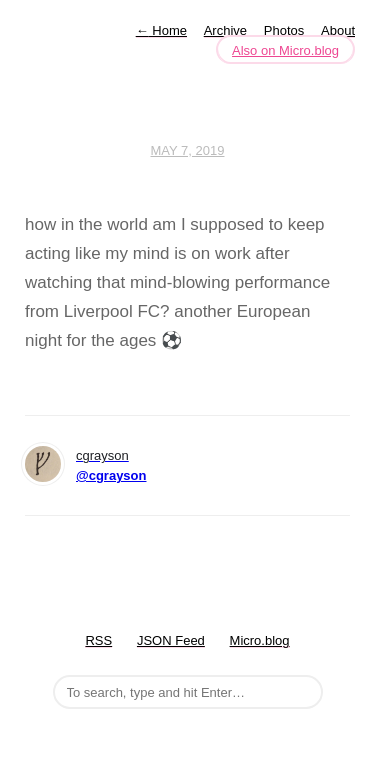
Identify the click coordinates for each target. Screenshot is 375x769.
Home (161, 30)
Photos (284, 30)
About (338, 30)
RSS (98, 640)
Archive (225, 30)
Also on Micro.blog (285, 50)
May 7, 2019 (188, 150)
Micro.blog (260, 640)
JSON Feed (171, 640)
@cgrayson (111, 475)
